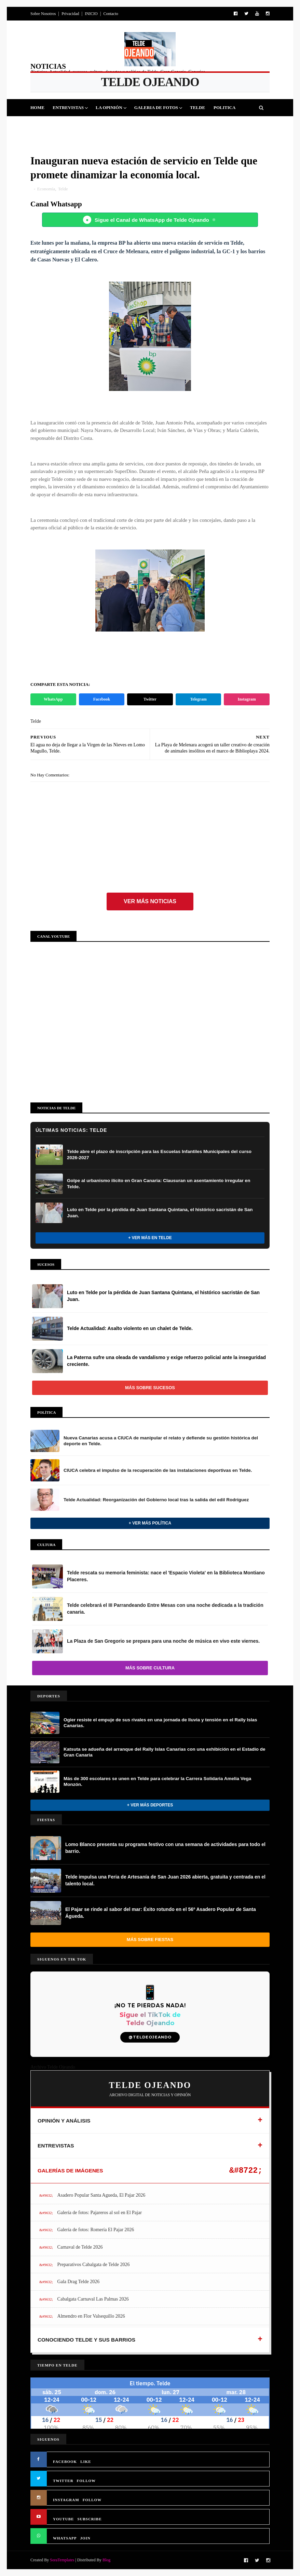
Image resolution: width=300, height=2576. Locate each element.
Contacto (110, 13)
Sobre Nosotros (43, 13)
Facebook (101, 699)
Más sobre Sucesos (150, 1387)
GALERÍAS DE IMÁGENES (70, 2170)
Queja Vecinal (200, 124)
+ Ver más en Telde (150, 1237)
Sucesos (134, 124)
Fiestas (76, 124)
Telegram (198, 699)
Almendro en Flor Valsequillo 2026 (91, 2316)
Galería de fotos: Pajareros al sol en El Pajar (99, 2212)
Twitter (150, 699)
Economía (46, 188)
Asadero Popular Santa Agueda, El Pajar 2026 (101, 2195)
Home (37, 107)
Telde (197, 107)
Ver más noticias (150, 901)
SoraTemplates (62, 2560)
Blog (106, 2560)
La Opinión (109, 107)
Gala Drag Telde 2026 (78, 2281)
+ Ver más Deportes (150, 1805)
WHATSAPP (65, 2538)
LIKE (85, 2461)
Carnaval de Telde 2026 (80, 2247)
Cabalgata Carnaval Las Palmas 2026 (93, 2299)
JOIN (85, 2538)
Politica (224, 107)
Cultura (104, 124)
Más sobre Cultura (150, 1667)
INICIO (91, 13)
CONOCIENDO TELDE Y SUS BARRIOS (86, 2340)
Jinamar (162, 124)
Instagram (247, 699)
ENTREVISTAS (56, 2145)
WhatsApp (53, 699)
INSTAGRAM (66, 2500)
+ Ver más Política (150, 1523)
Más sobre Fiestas (150, 1939)
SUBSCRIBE (89, 2519)
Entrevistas (68, 107)
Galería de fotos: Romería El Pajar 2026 (95, 2229)
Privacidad (70, 13)
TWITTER (63, 2481)
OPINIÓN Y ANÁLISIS (64, 2121)
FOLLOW (86, 2481)
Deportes (46, 124)
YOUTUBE (63, 2519)
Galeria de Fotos (156, 107)
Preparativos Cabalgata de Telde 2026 (93, 2264)
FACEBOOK (65, 2461)
